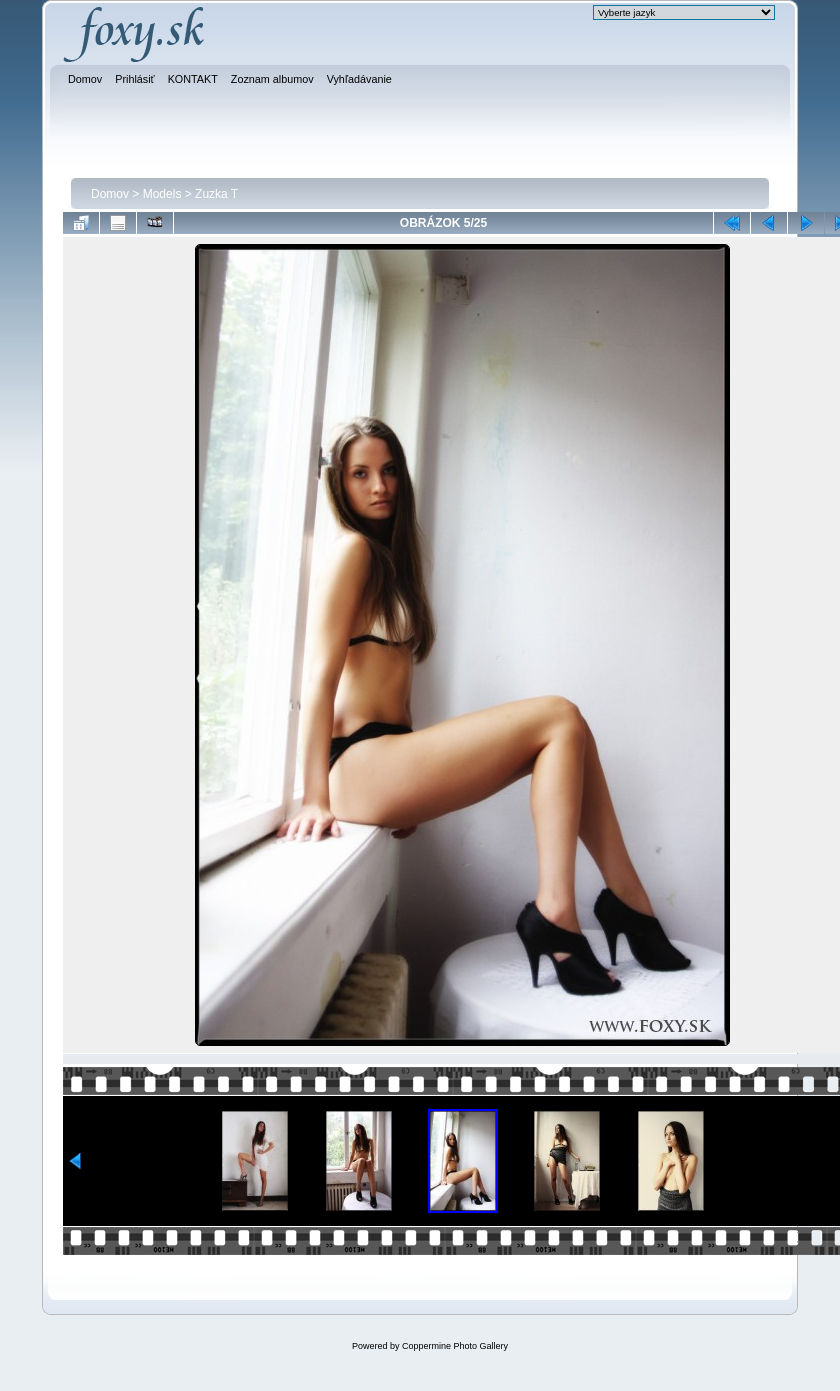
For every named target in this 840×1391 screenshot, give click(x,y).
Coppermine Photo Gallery (455, 1346)
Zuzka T (216, 194)
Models (162, 194)
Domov (110, 194)
